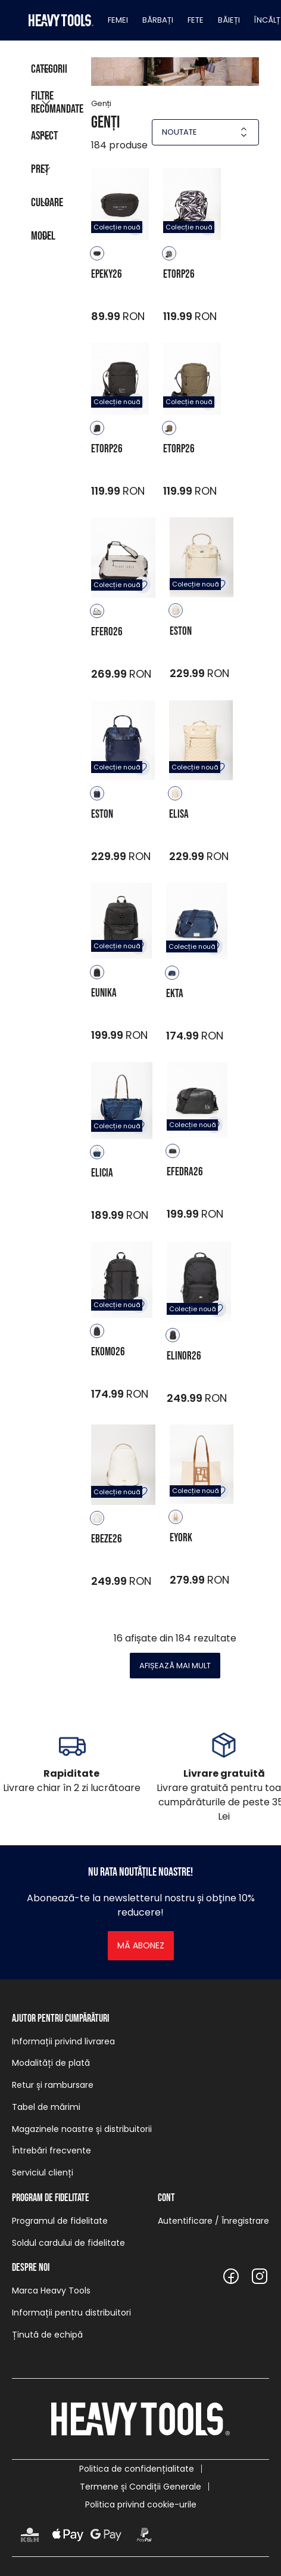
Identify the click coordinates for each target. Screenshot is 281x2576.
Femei (118, 20)
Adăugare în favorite (142, 584)
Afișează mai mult (175, 1665)
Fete (196, 20)
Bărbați (157, 20)
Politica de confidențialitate (136, 2469)
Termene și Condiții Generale (140, 2486)
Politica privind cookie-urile (140, 2504)
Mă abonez (140, 1945)
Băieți (229, 20)
